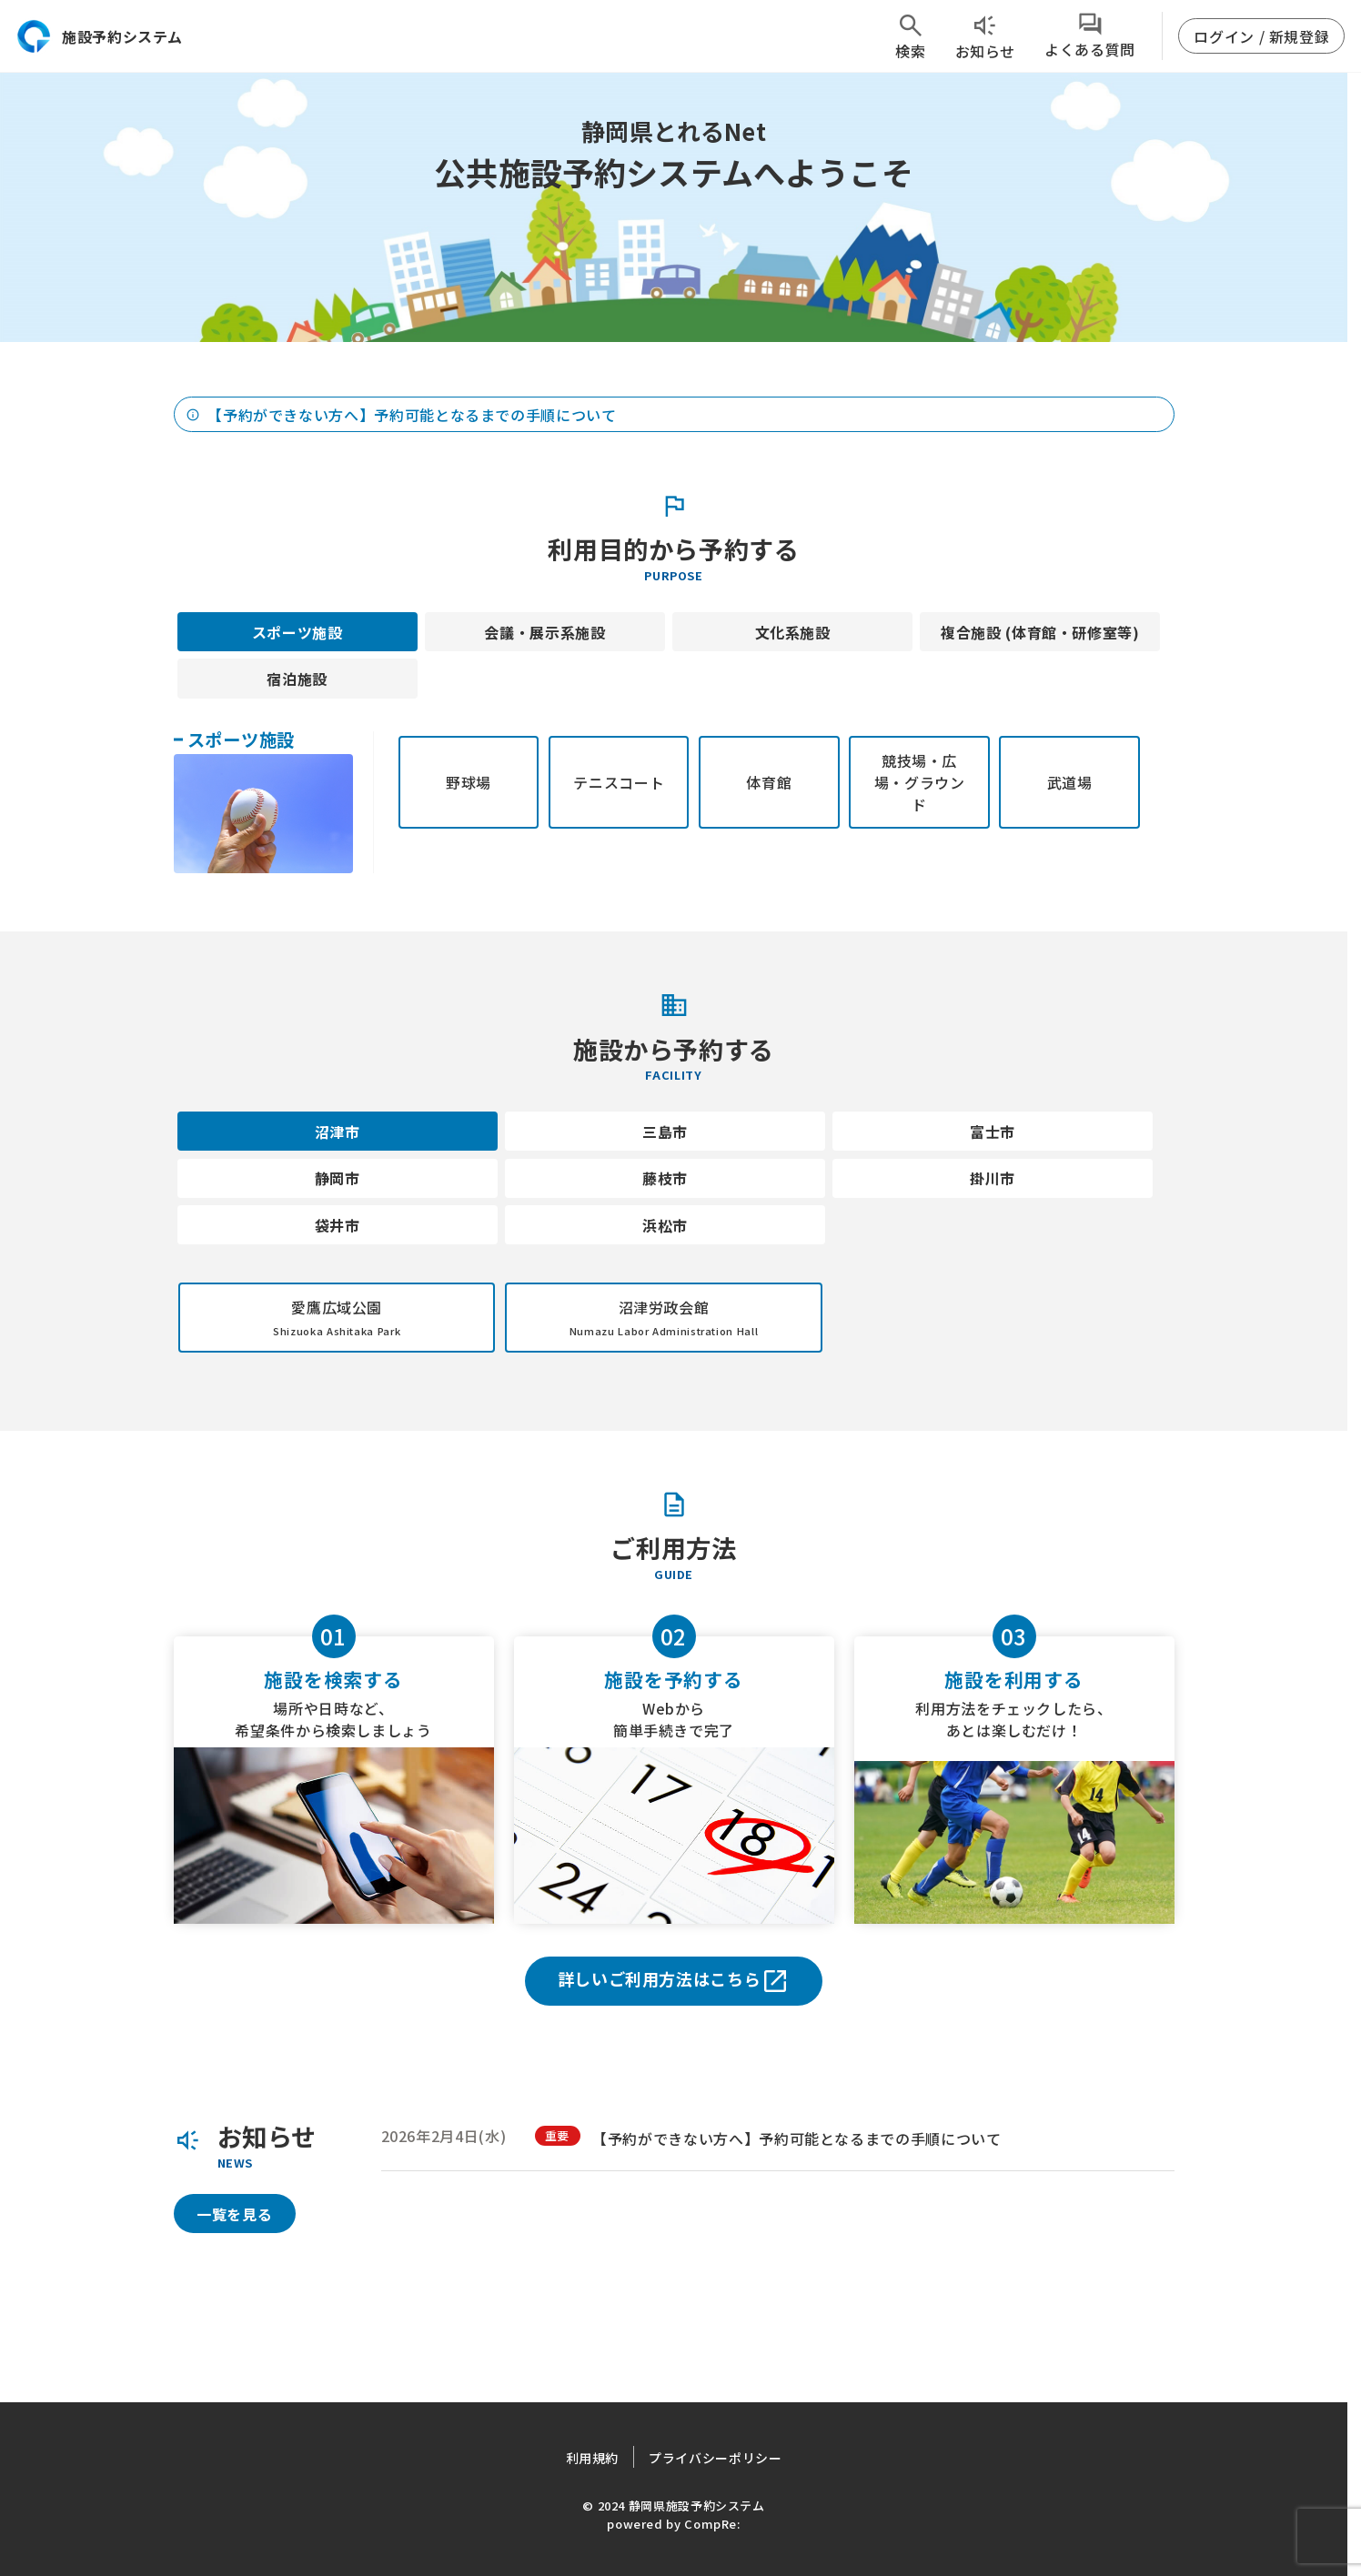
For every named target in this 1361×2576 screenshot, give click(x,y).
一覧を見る (234, 2214)
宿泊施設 (297, 678)
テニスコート (618, 782)
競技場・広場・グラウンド (919, 782)
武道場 (1070, 782)
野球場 (468, 782)
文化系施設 (793, 632)
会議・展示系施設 (544, 632)
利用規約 (593, 2458)
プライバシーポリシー (715, 2458)
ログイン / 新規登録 (1261, 36)
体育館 (768, 782)
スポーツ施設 (297, 632)
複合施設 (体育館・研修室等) (1040, 632)
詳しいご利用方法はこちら (674, 1981)
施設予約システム (99, 36)
